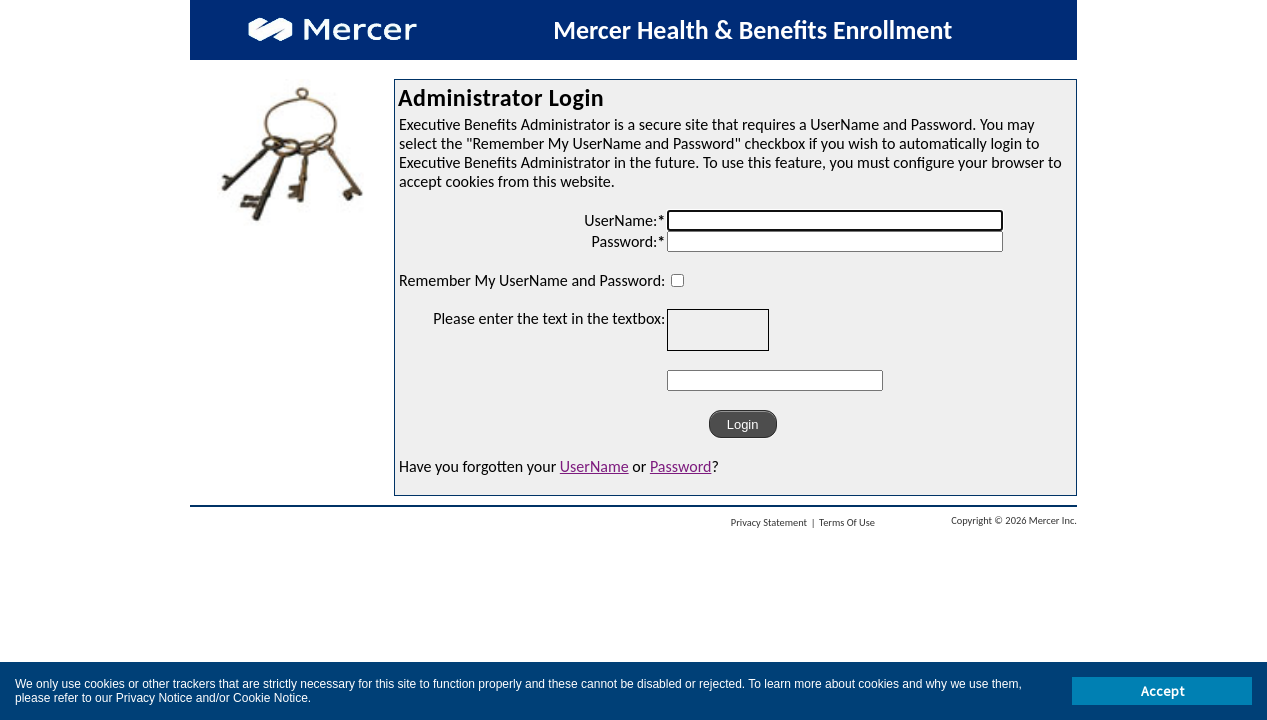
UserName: (624, 220)
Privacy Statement (769, 522)
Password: (629, 241)
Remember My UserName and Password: (532, 280)
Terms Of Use (847, 522)
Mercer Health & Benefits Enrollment (752, 30)
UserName (594, 466)
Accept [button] (1162, 691)
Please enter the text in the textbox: (549, 318)
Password (681, 466)
